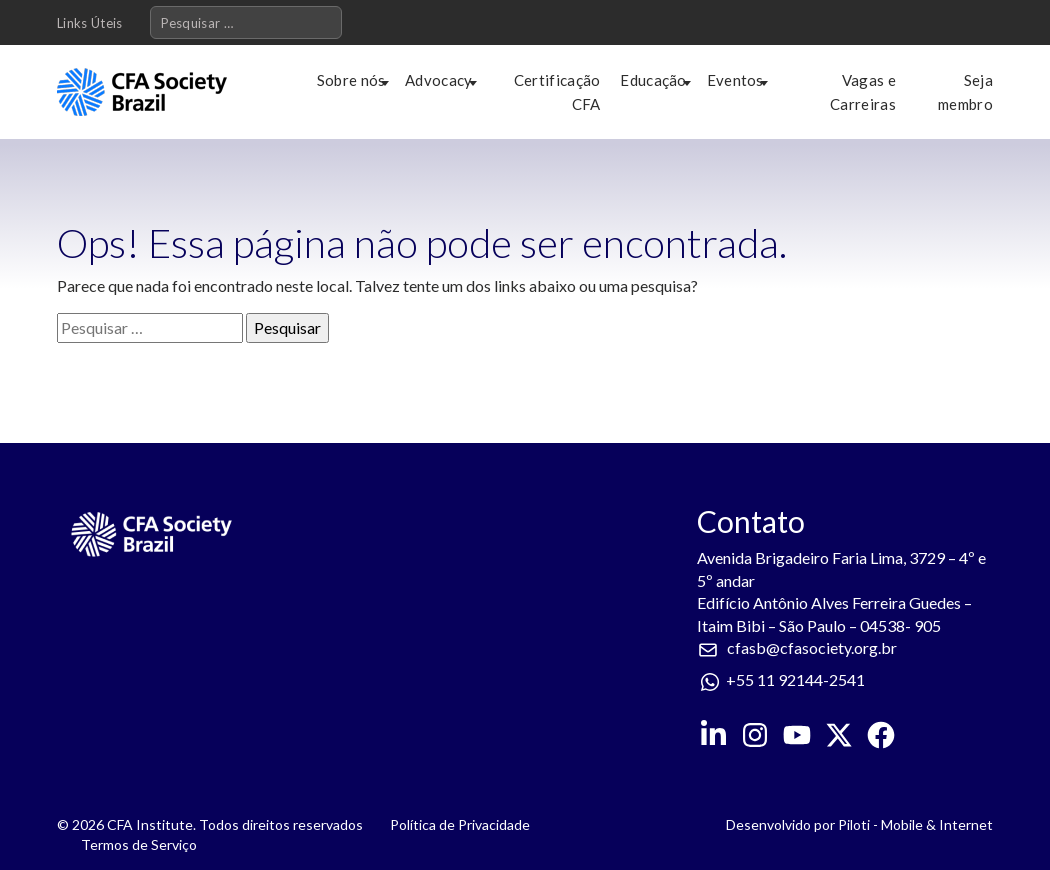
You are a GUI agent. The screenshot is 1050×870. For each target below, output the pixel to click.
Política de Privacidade (460, 824)
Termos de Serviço (139, 844)
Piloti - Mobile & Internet (915, 824)
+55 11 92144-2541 (795, 679)
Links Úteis (90, 23)
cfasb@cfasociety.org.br (812, 647)
